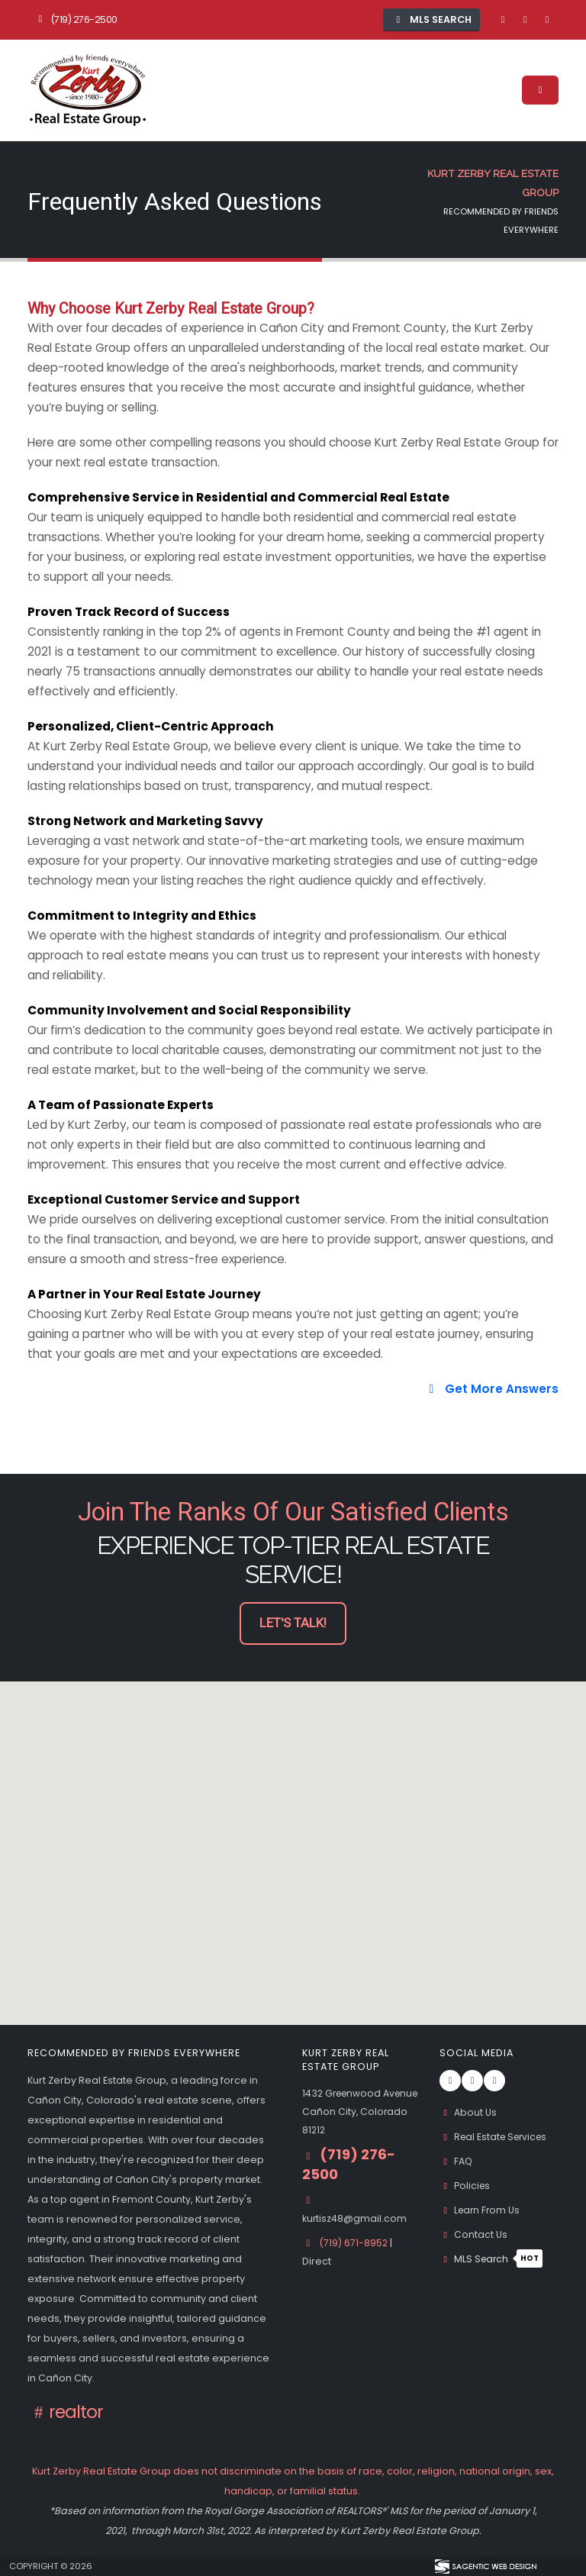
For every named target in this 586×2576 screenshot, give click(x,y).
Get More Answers (491, 1389)
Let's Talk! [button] (293, 1623)
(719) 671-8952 (355, 2261)
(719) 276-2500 (76, 19)
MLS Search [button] (432, 19)
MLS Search (493, 2258)
